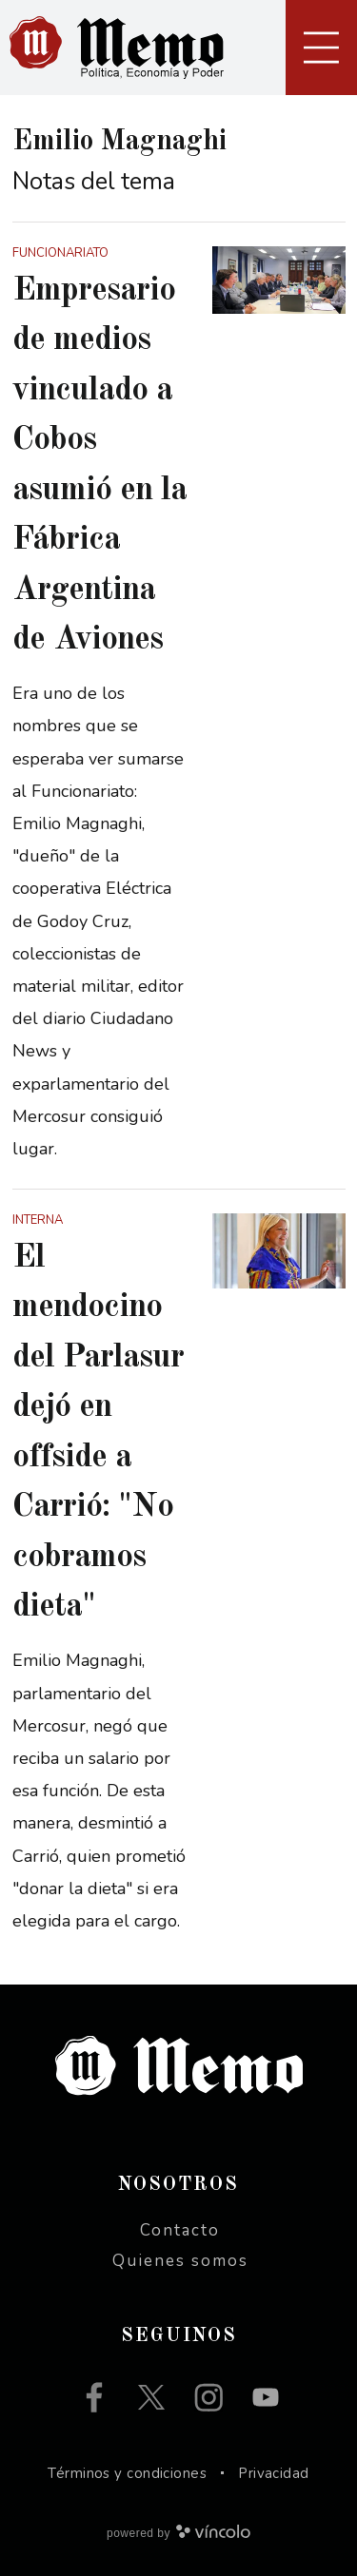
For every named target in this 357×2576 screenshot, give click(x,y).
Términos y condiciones (127, 2473)
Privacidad (273, 2473)
